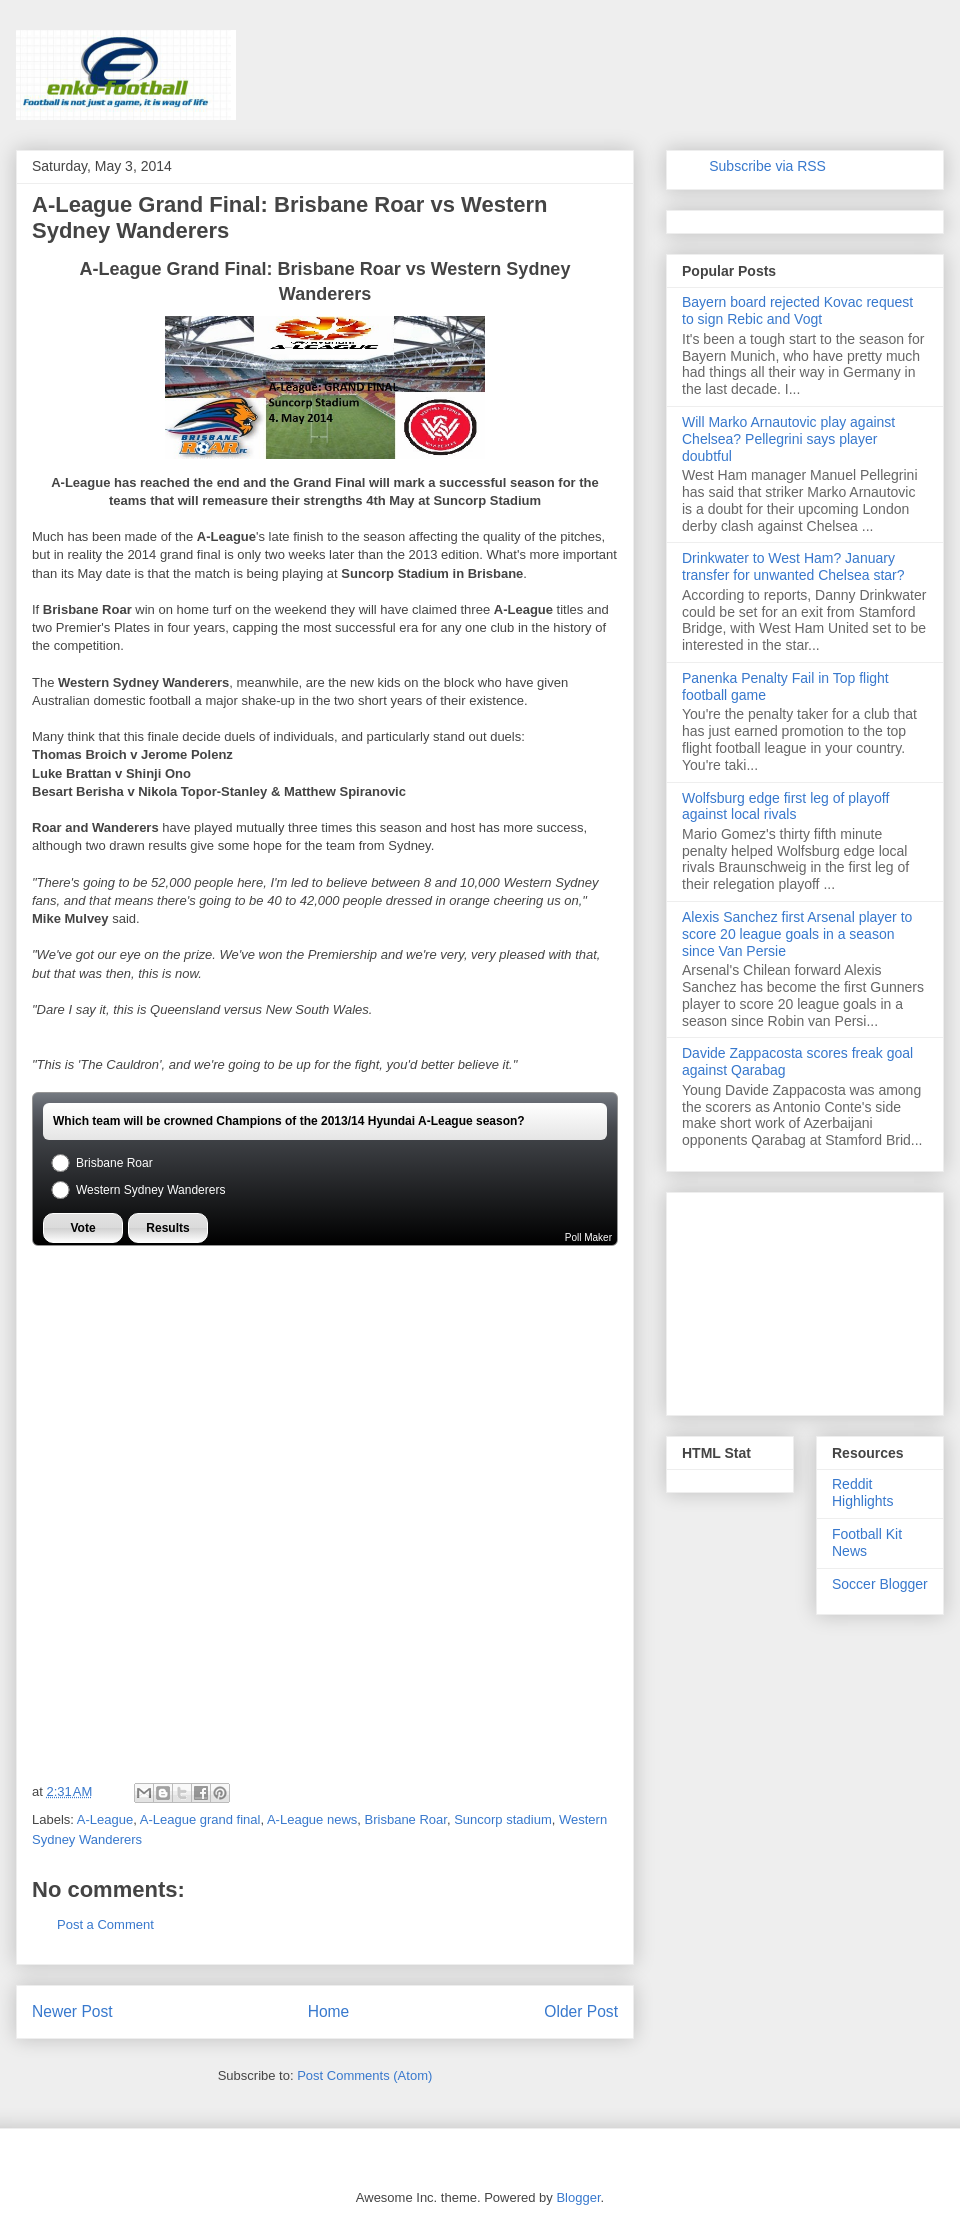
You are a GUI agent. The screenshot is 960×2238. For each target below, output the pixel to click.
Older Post (581, 2011)
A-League (105, 1819)
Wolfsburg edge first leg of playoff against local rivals (785, 806)
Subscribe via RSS (767, 166)
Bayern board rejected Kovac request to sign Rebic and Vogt (797, 310)
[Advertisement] (182, 1371)
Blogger (578, 2197)
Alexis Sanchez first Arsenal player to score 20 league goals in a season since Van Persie (797, 934)
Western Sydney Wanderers (136, 1190)
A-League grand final (200, 1819)
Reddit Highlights (862, 1492)
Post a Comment (105, 1924)
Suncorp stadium (503, 1819)
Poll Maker (588, 1237)
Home (329, 2011)
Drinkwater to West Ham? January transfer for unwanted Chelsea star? (793, 566)
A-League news (312, 1819)
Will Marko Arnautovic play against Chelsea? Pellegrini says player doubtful (788, 439)
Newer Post (72, 2011)
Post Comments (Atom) (364, 2075)
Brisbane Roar (100, 1163)
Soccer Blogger (880, 1584)
